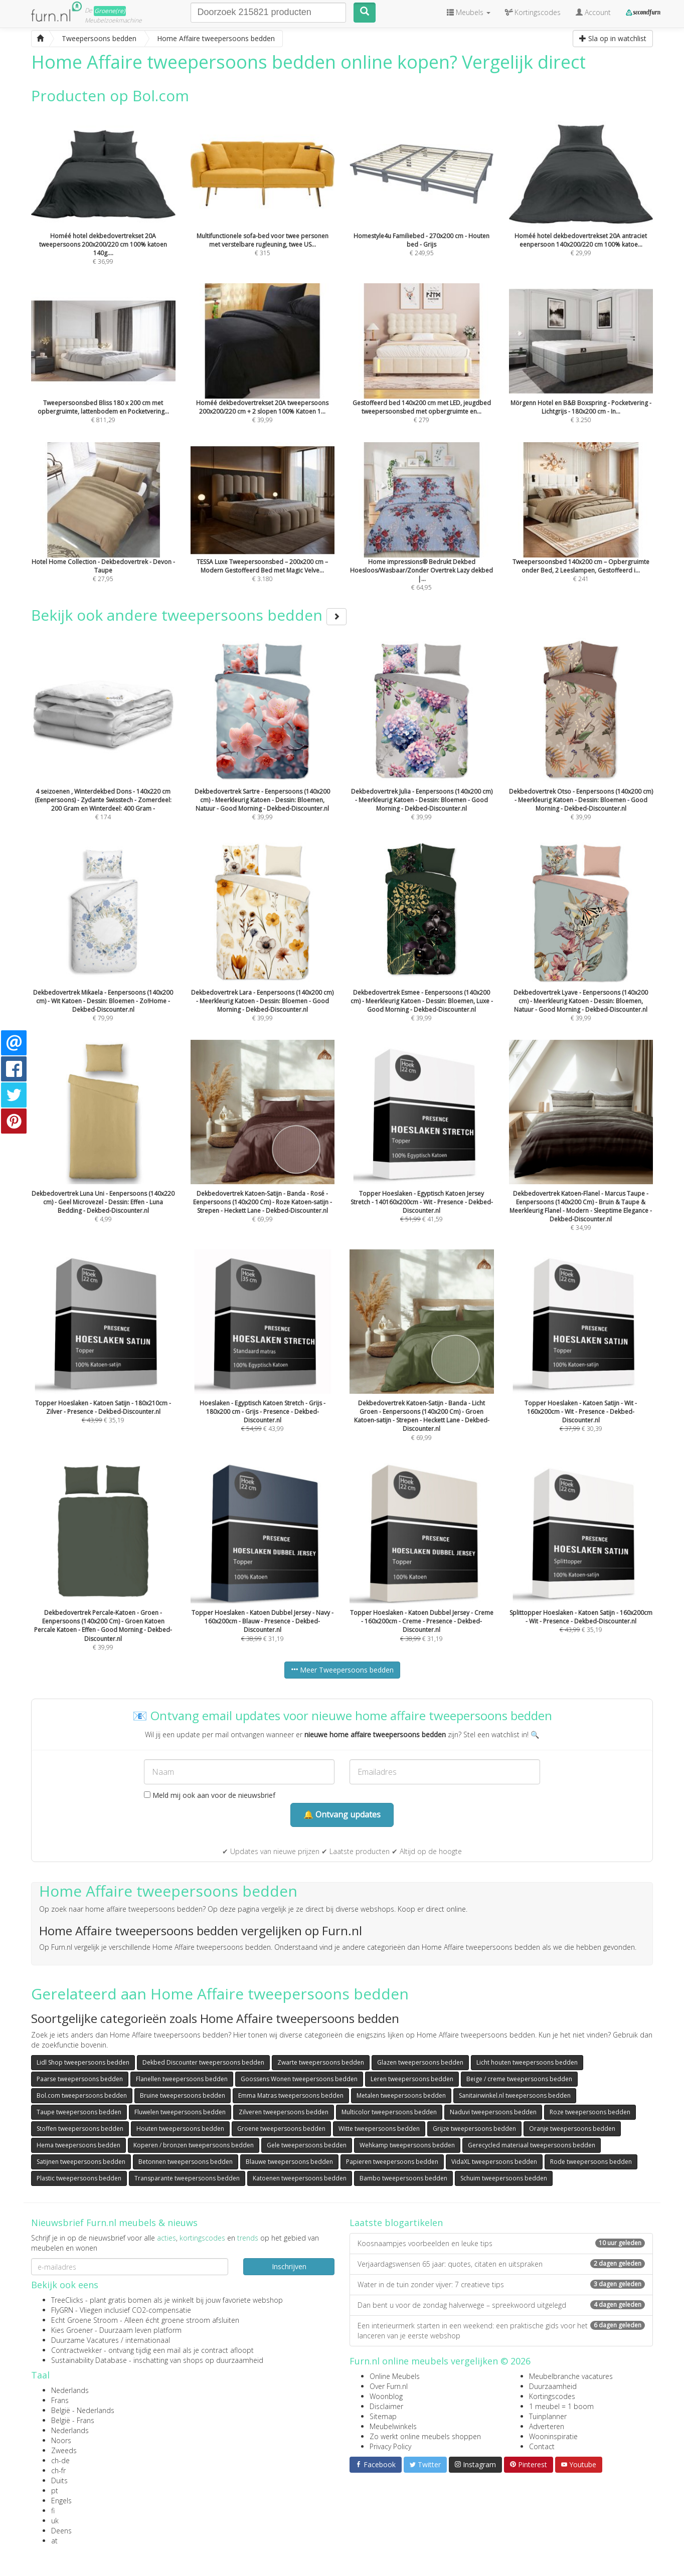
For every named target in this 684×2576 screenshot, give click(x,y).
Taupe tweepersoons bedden (79, 2112)
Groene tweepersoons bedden (281, 2128)
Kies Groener (72, 2330)
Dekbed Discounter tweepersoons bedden (203, 2062)
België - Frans (72, 2420)
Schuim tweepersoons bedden (503, 2178)
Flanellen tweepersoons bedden (182, 2079)
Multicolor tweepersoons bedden (389, 2112)
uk (55, 2520)
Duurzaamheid (553, 2386)
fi (53, 2510)
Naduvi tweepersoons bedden (493, 2112)
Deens (61, 2530)
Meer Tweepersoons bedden (342, 1670)
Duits (59, 2480)
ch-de (60, 2460)
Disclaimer (386, 2406)
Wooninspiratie (553, 2436)
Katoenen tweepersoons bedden (300, 2178)
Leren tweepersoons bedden (412, 2079)
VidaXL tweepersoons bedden (494, 2161)
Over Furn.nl (389, 2386)
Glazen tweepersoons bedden (420, 2062)
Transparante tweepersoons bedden (187, 2178)
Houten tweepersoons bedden (180, 2128)
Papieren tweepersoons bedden (392, 2161)
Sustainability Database (89, 2360)
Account (593, 12)
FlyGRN (62, 2310)
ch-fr (58, 2470)
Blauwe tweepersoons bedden (289, 2161)
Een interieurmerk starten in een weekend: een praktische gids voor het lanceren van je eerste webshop (501, 2330)
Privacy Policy (390, 2446)
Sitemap (383, 2416)
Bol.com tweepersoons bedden (82, 2095)
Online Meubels (395, 2376)
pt (54, 2490)
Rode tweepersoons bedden (591, 2161)
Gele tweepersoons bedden (307, 2145)
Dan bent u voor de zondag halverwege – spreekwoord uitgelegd (501, 2305)
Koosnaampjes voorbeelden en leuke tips (501, 2243)
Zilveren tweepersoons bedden (283, 2112)
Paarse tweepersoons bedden (80, 2079)
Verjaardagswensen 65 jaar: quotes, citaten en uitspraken (501, 2264)
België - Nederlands (82, 2410)
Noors (61, 2440)
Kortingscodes (552, 2396)
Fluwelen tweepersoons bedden (180, 2112)
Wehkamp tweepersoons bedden (407, 2145)
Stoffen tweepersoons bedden (80, 2128)
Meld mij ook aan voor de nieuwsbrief (209, 1795)
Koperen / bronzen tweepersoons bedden (193, 2145)
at (54, 2540)
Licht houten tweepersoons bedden (527, 2062)
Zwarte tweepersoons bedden (320, 2062)
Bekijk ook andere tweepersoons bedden (189, 615)
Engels (61, 2500)
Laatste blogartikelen (396, 2223)
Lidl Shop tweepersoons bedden (83, 2062)
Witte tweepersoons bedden (379, 2128)
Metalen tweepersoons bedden (401, 2095)
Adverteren (546, 2426)
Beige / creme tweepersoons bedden (519, 2079)
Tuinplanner (548, 2416)
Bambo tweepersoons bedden (403, 2178)
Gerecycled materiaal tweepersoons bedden (531, 2145)
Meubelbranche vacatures (571, 2376)
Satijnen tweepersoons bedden (81, 2161)
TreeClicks (67, 2300)
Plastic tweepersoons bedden (79, 2178)
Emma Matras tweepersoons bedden (291, 2095)
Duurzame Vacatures (85, 2340)
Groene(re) (109, 11)
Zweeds (64, 2450)
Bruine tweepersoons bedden (182, 2095)
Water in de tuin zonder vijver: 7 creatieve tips (501, 2284)
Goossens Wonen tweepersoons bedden (299, 2079)
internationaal (147, 2340)
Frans (60, 2400)
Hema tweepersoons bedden (78, 2145)
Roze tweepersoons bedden (590, 2112)
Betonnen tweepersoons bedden (185, 2161)
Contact (542, 2446)
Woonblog (386, 2396)
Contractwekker (76, 2350)
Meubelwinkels (393, 2426)
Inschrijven (289, 2266)
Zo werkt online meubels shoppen (425, 2436)
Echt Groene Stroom (84, 2320)
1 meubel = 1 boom (561, 2406)
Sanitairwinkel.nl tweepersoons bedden (515, 2095)
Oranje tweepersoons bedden (572, 2128)
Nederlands (70, 2390)
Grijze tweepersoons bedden (474, 2128)
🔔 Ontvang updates (342, 1814)
